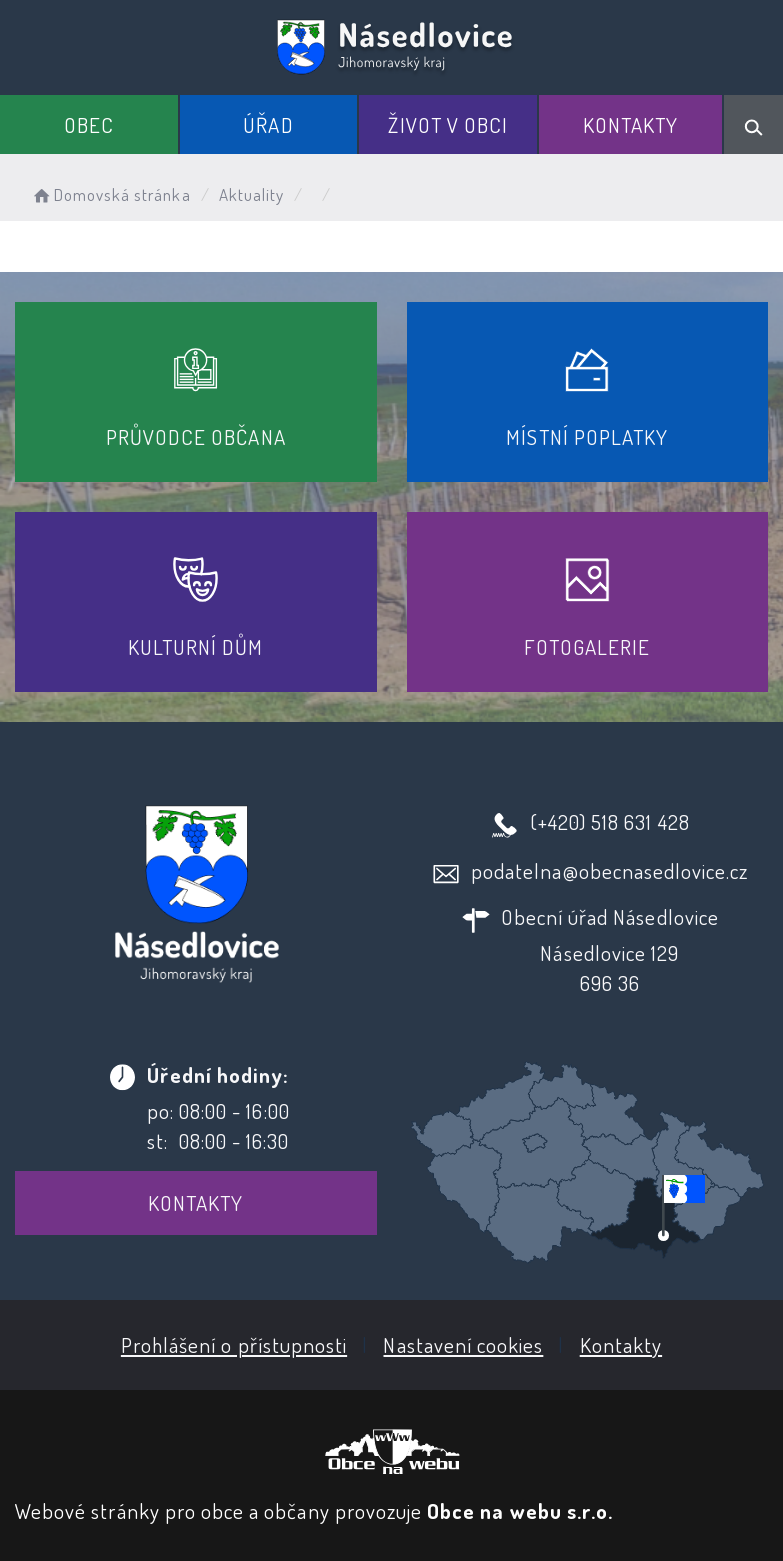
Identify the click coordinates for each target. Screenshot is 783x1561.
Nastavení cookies (463, 1344)
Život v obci (448, 124)
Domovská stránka (110, 194)
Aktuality (251, 194)
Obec (89, 124)
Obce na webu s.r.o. (520, 1510)
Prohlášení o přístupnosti (234, 1344)
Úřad (268, 124)
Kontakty (630, 124)
